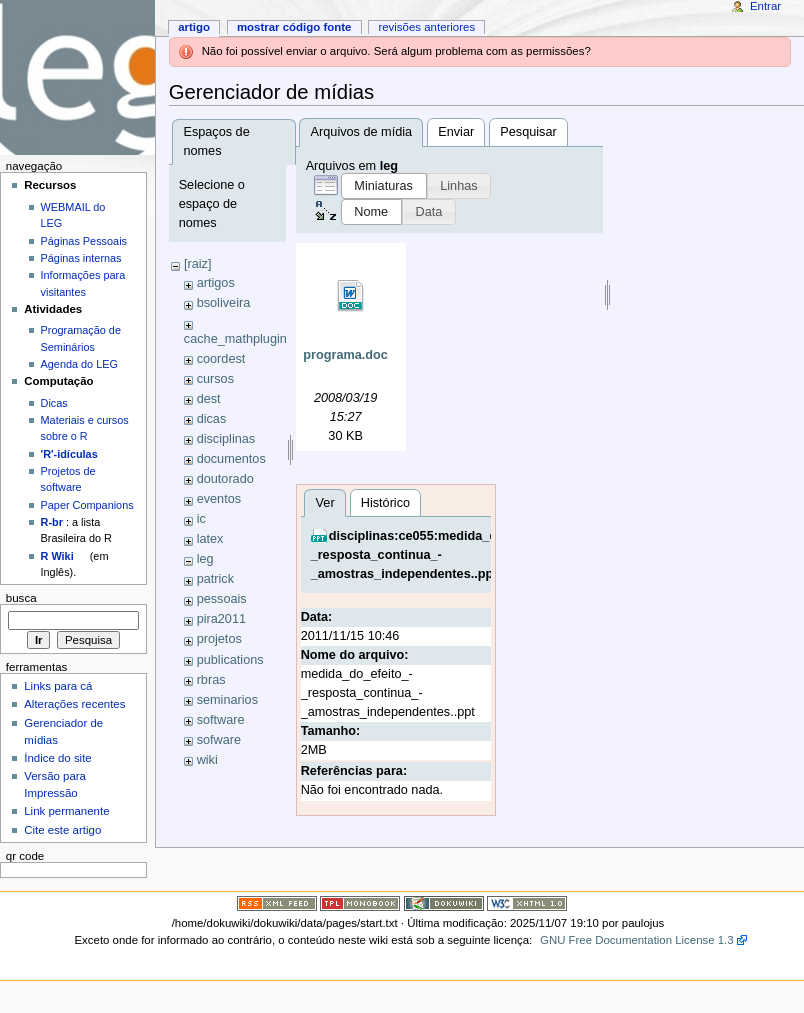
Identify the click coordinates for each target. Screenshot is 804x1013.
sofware (219, 740)
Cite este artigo (62, 830)
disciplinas (226, 439)
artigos (216, 283)
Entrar (765, 6)
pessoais (222, 599)
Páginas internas (81, 258)
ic (201, 519)
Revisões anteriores (426, 27)
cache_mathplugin (235, 339)
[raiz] (198, 264)
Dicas (54, 403)
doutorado (225, 479)
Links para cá (58, 686)
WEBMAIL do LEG (73, 215)
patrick (215, 579)
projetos (219, 639)
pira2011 (221, 619)
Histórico (385, 804)
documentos (231, 459)
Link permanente (66, 811)
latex (210, 539)
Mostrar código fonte (294, 27)
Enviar (456, 132)
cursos (215, 379)
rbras (211, 680)
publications (230, 660)
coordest (221, 359)
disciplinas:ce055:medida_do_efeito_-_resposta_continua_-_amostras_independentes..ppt (434, 857)
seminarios (227, 700)
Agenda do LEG (79, 364)
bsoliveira (224, 303)
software (221, 720)
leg (205, 559)
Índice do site (58, 758)
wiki (207, 760)
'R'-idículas (69, 454)
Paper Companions (87, 505)
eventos (219, 499)
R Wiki (57, 556)
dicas (212, 419)
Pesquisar (528, 132)
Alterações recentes (74, 704)
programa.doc (345, 355)
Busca (21, 598)
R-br (52, 522)
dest (209, 399)
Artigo (194, 27)
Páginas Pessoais (84, 241)
